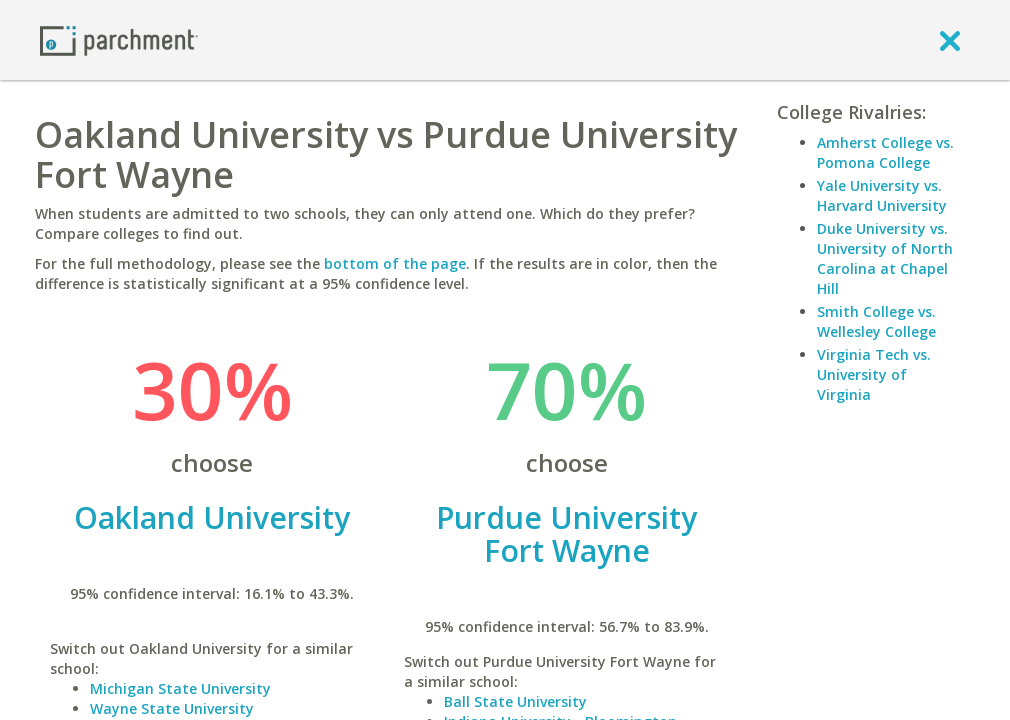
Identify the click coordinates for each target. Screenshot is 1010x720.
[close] (950, 40)
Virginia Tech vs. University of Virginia (874, 374)
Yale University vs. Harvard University (882, 195)
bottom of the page (395, 263)
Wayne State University (172, 708)
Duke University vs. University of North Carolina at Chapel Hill (885, 258)
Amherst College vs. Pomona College (885, 152)
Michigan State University (180, 688)
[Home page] (119, 39)
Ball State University (515, 701)
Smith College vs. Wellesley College (876, 321)
